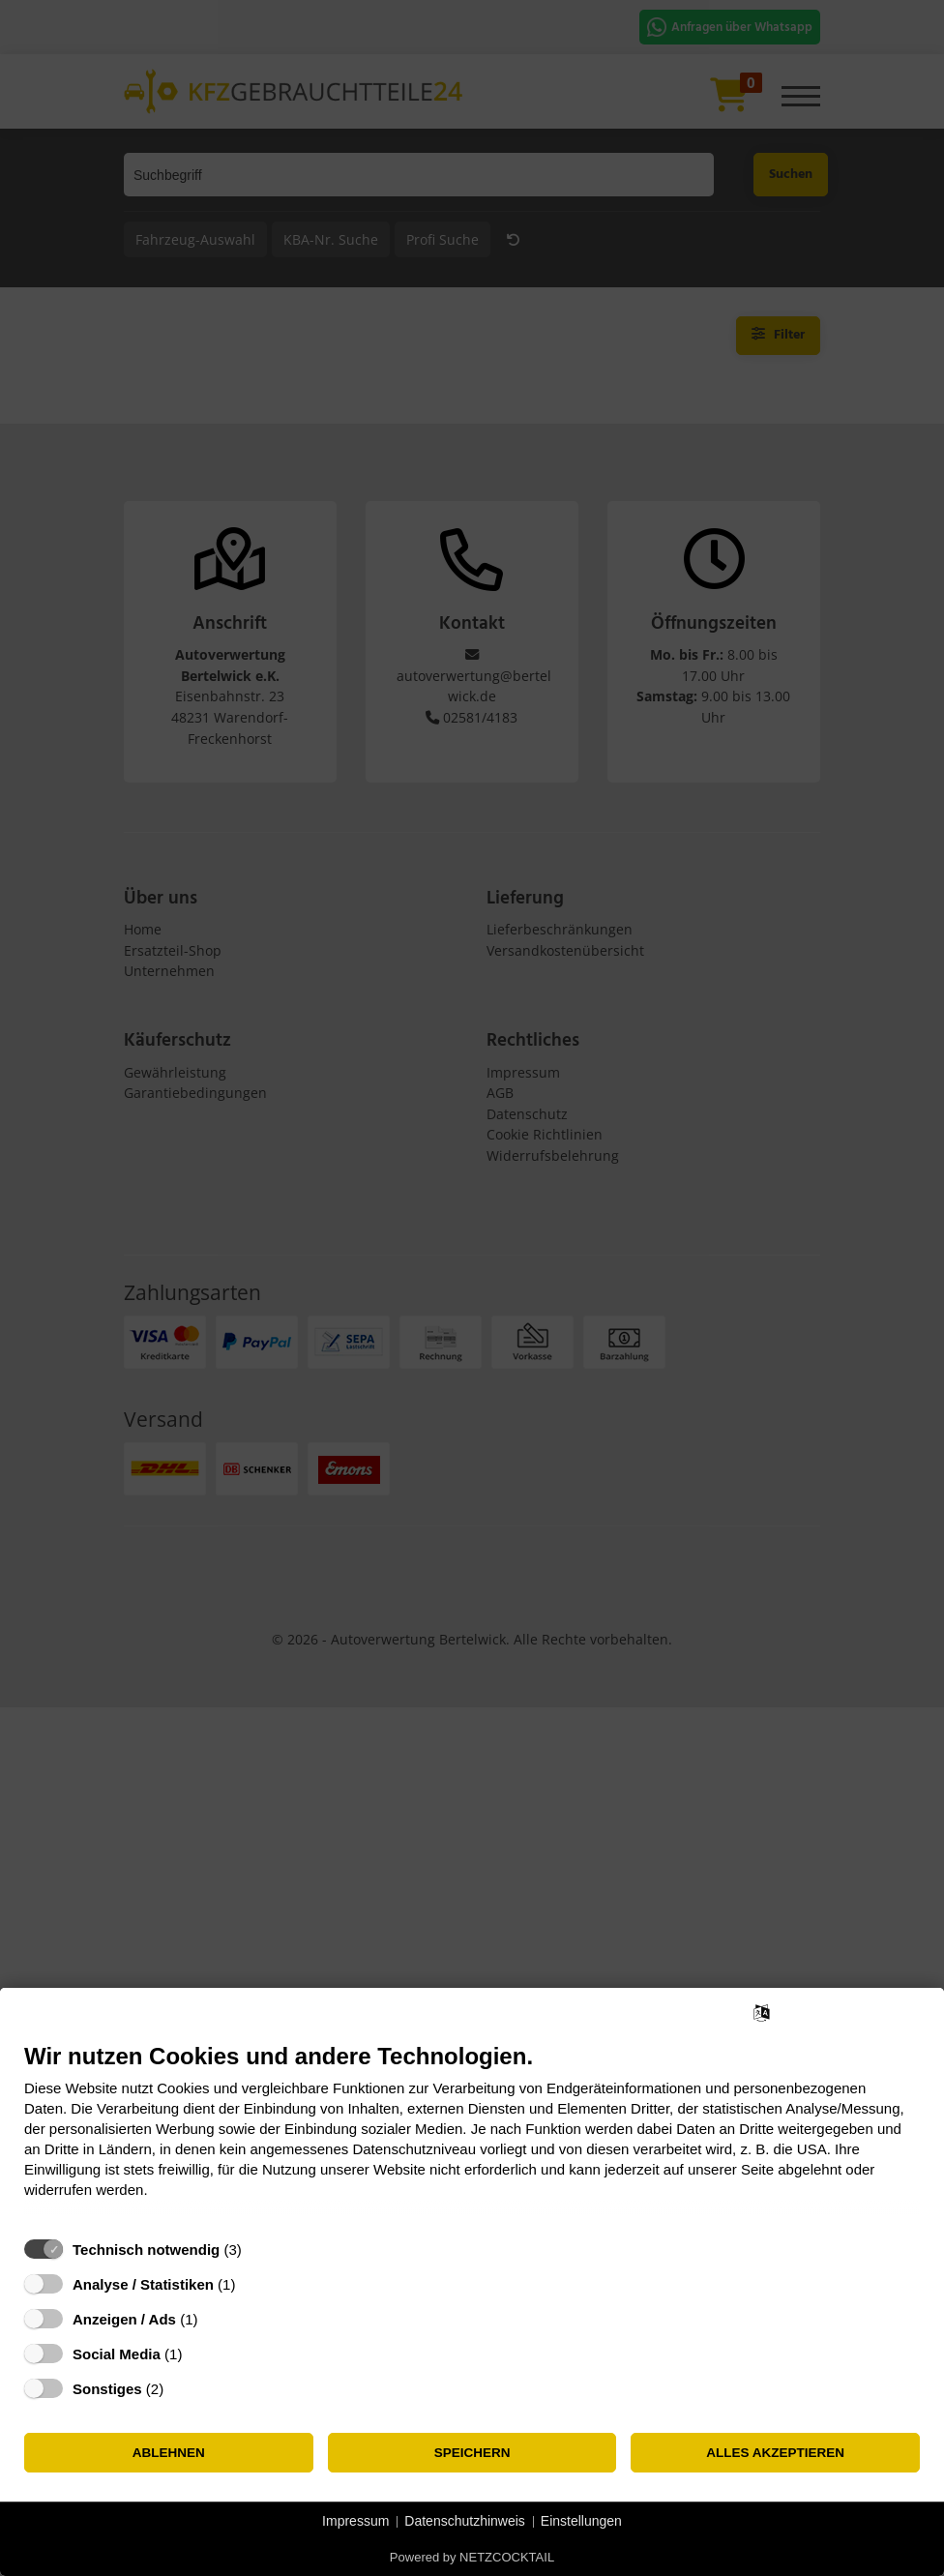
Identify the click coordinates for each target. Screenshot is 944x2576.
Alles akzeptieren (775, 2452)
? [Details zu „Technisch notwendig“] (259, 2249)
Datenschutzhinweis (464, 2521)
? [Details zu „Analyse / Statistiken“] (253, 2284)
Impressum (355, 2521)
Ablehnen (169, 2452)
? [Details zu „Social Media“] (200, 2354)
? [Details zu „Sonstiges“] (182, 2389)
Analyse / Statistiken (143, 2284)
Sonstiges (107, 2389)
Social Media (117, 2354)
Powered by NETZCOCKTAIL (472, 2557)
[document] (472, 2135)
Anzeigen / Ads (124, 2319)
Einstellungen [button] (581, 2521)
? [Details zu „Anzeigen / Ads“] (216, 2319)
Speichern (472, 2452)
